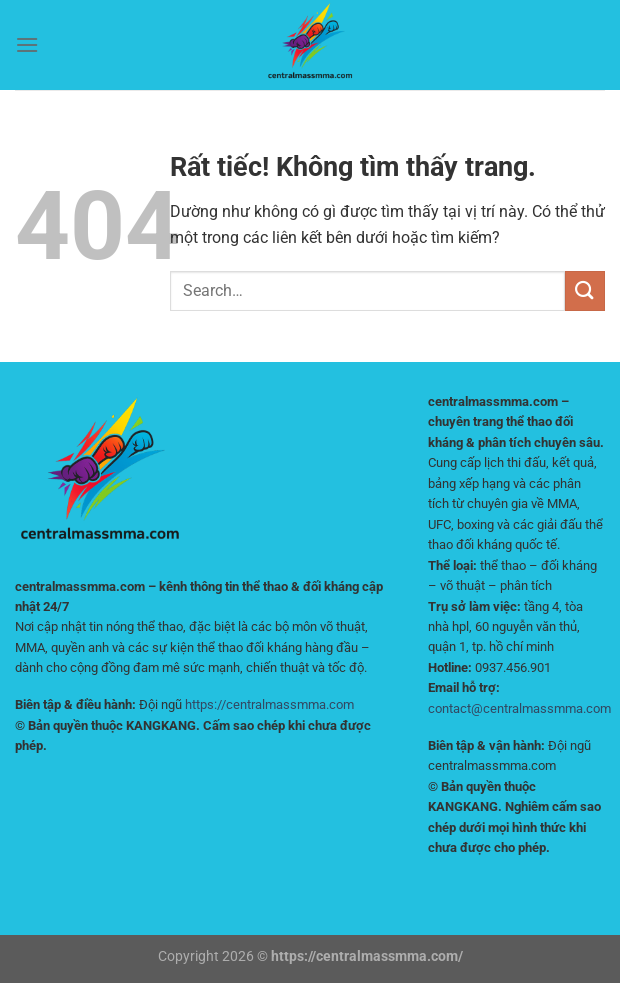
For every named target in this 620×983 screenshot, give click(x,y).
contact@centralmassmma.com (519, 708)
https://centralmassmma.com (269, 704)
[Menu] (27, 44)
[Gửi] (585, 290)
